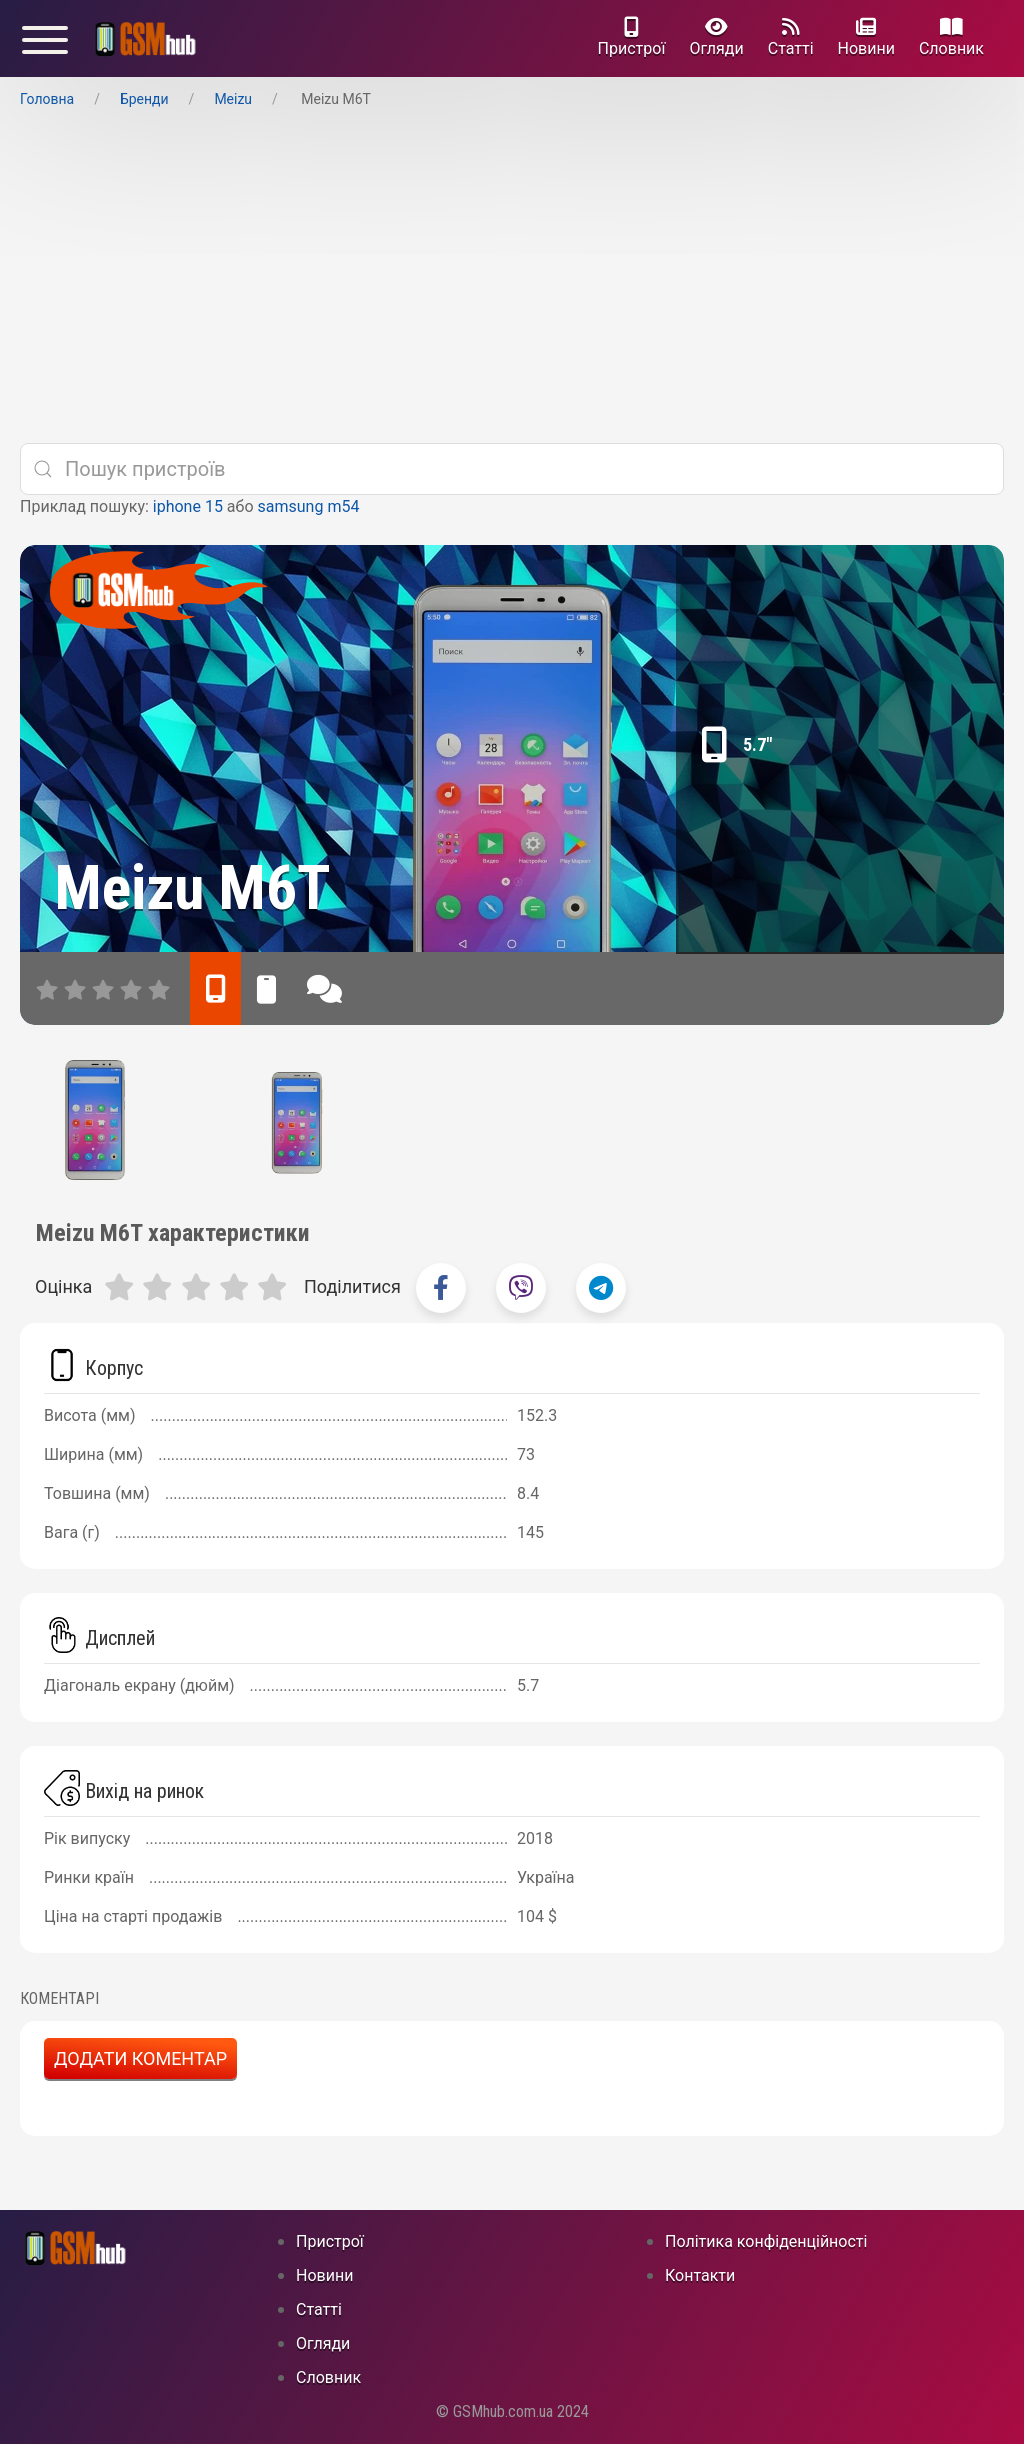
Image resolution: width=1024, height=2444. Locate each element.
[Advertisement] (512, 277)
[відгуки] (324, 988)
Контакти (700, 2275)
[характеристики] (215, 988)
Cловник (951, 37)
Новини (866, 37)
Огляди (716, 37)
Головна (47, 99)
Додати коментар (140, 2058)
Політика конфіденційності (766, 2241)
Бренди (144, 99)
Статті (791, 37)
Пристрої (632, 37)
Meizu (233, 99)
